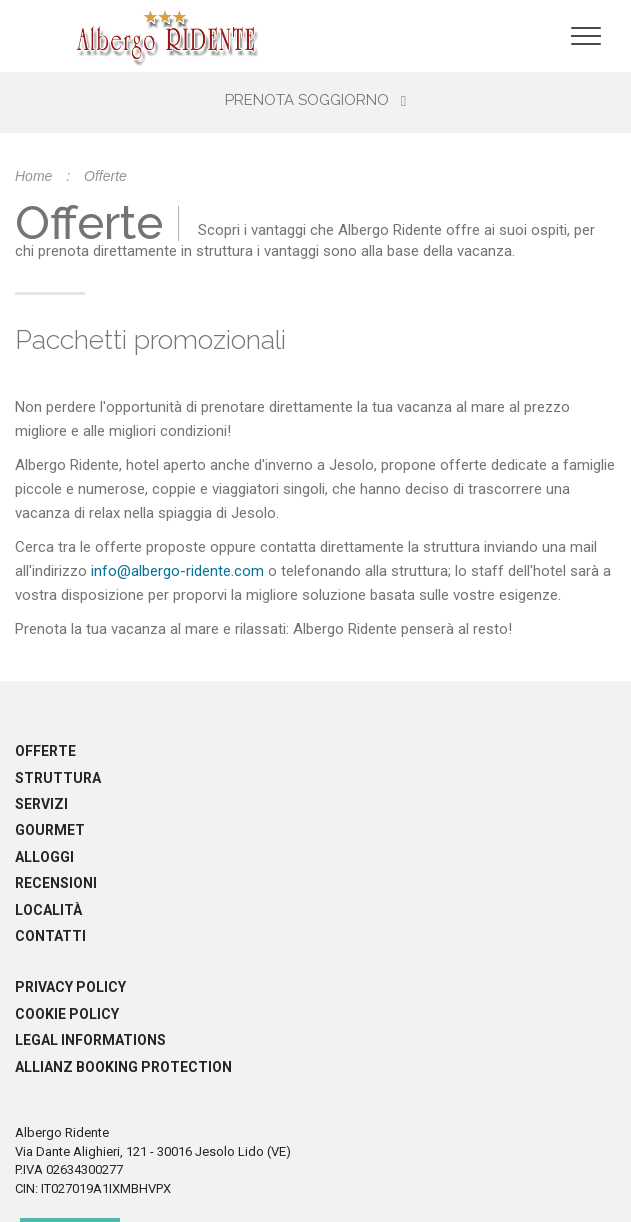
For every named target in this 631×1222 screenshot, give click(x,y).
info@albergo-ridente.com (177, 571)
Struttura (58, 778)
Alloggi (44, 857)
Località (48, 910)
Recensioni (56, 883)
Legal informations (90, 1040)
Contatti (50, 936)
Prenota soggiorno (315, 100)
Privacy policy (70, 987)
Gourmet (50, 830)
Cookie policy (67, 1014)
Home (33, 176)
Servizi (41, 804)
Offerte (45, 751)
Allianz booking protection (123, 1067)
